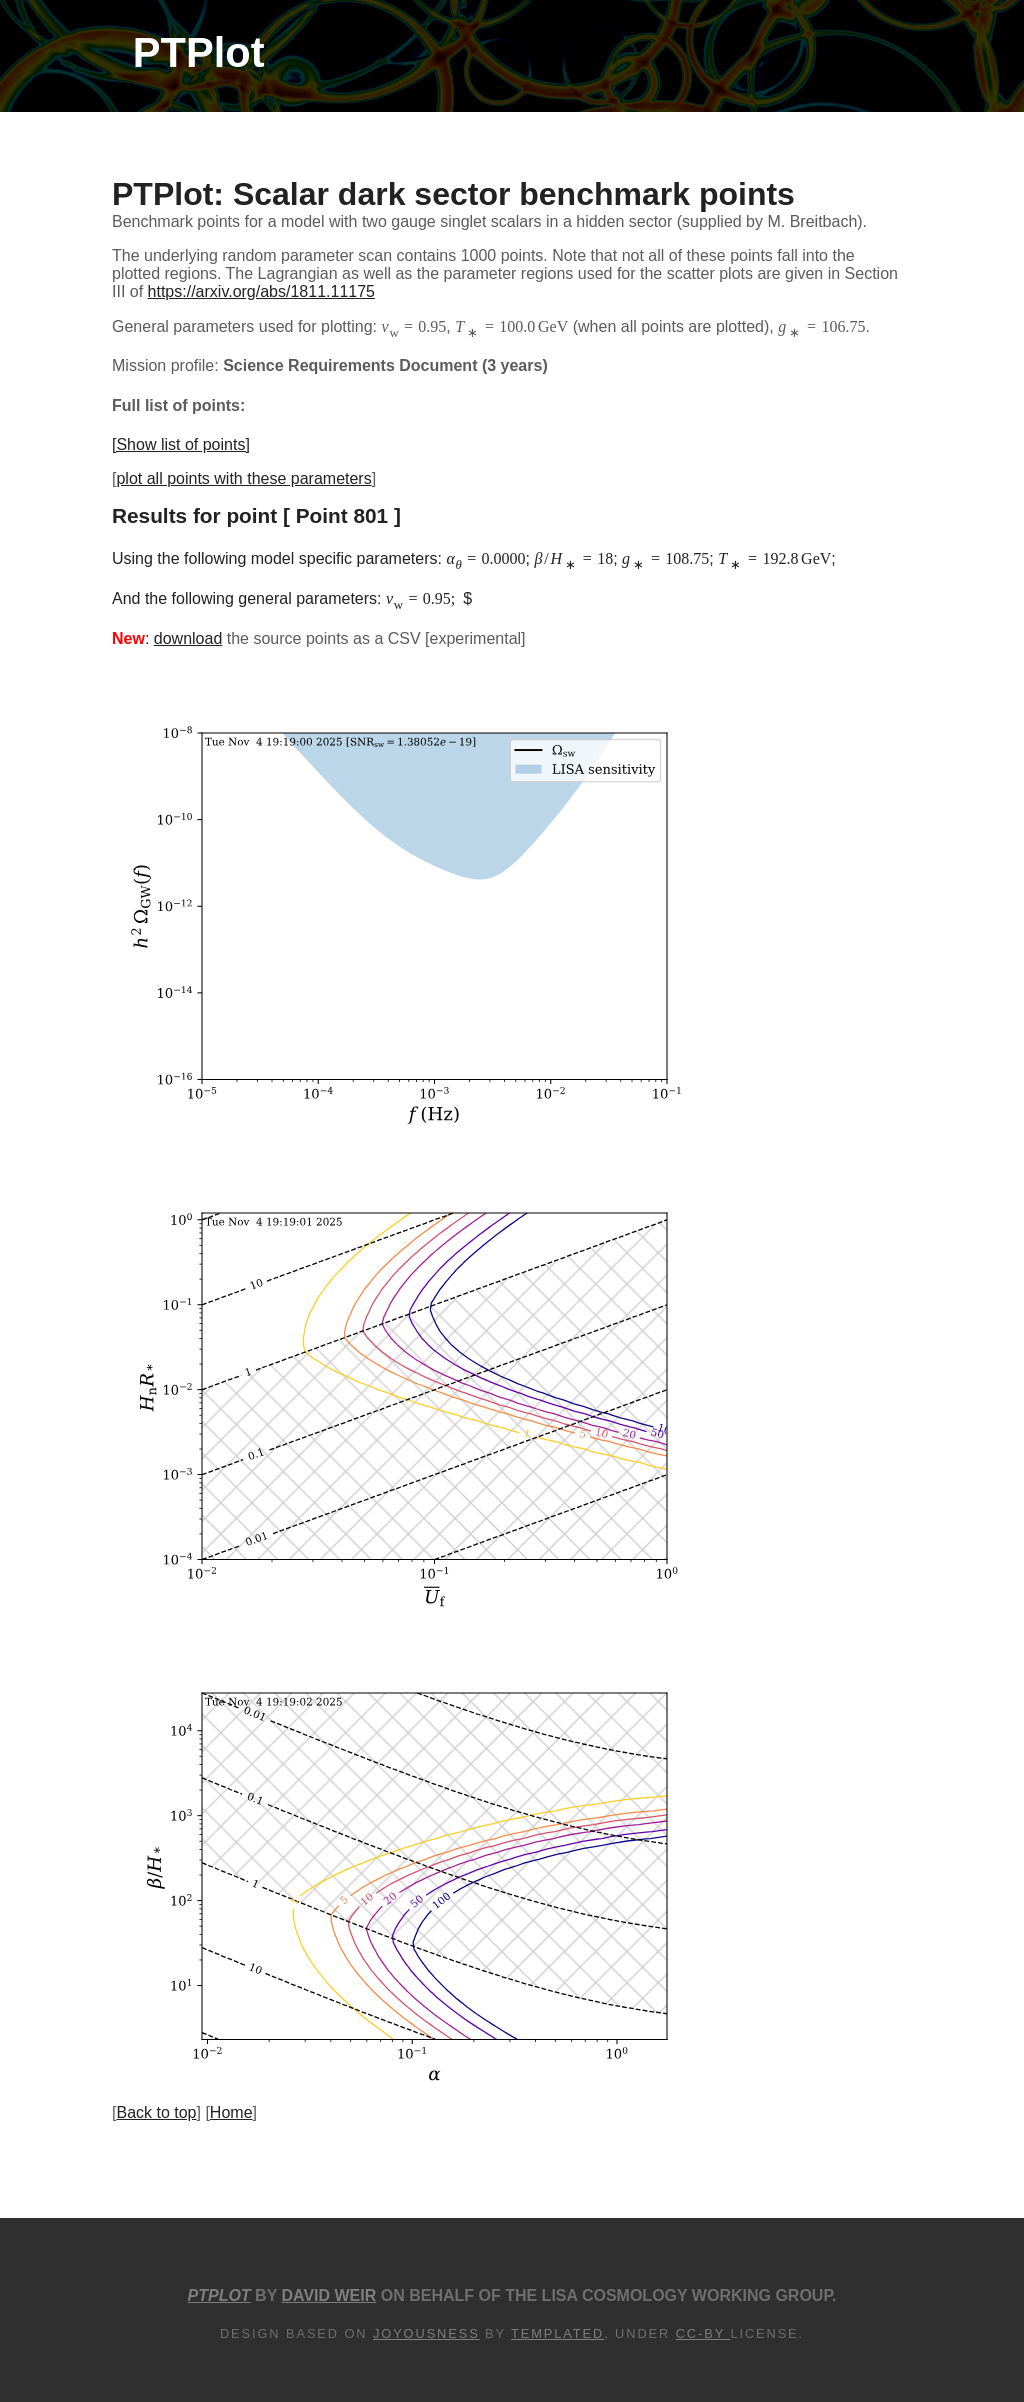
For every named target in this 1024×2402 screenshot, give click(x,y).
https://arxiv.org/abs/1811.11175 (261, 291)
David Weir (328, 2295)
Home (231, 2112)
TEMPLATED (557, 2333)
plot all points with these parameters (243, 478)
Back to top (156, 2112)
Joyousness (426, 2333)
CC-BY (703, 2333)
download (188, 638)
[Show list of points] (181, 444)
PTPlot (199, 52)
